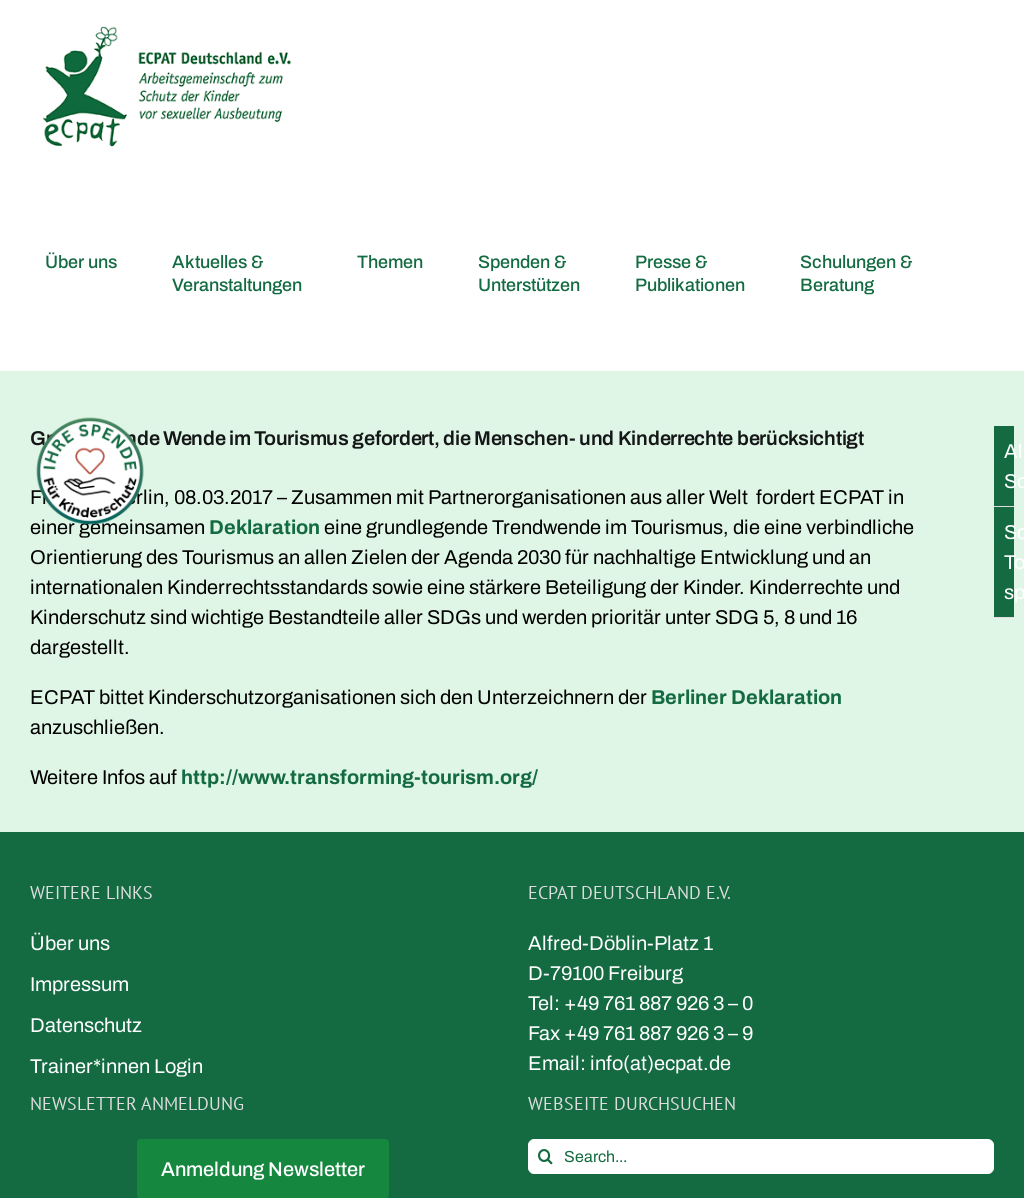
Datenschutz (86, 1025)
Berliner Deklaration (746, 697)
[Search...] (761, 1156)
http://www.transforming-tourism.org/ (359, 777)
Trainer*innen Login (116, 1066)
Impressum (79, 984)
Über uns (70, 943)
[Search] (545, 1156)
